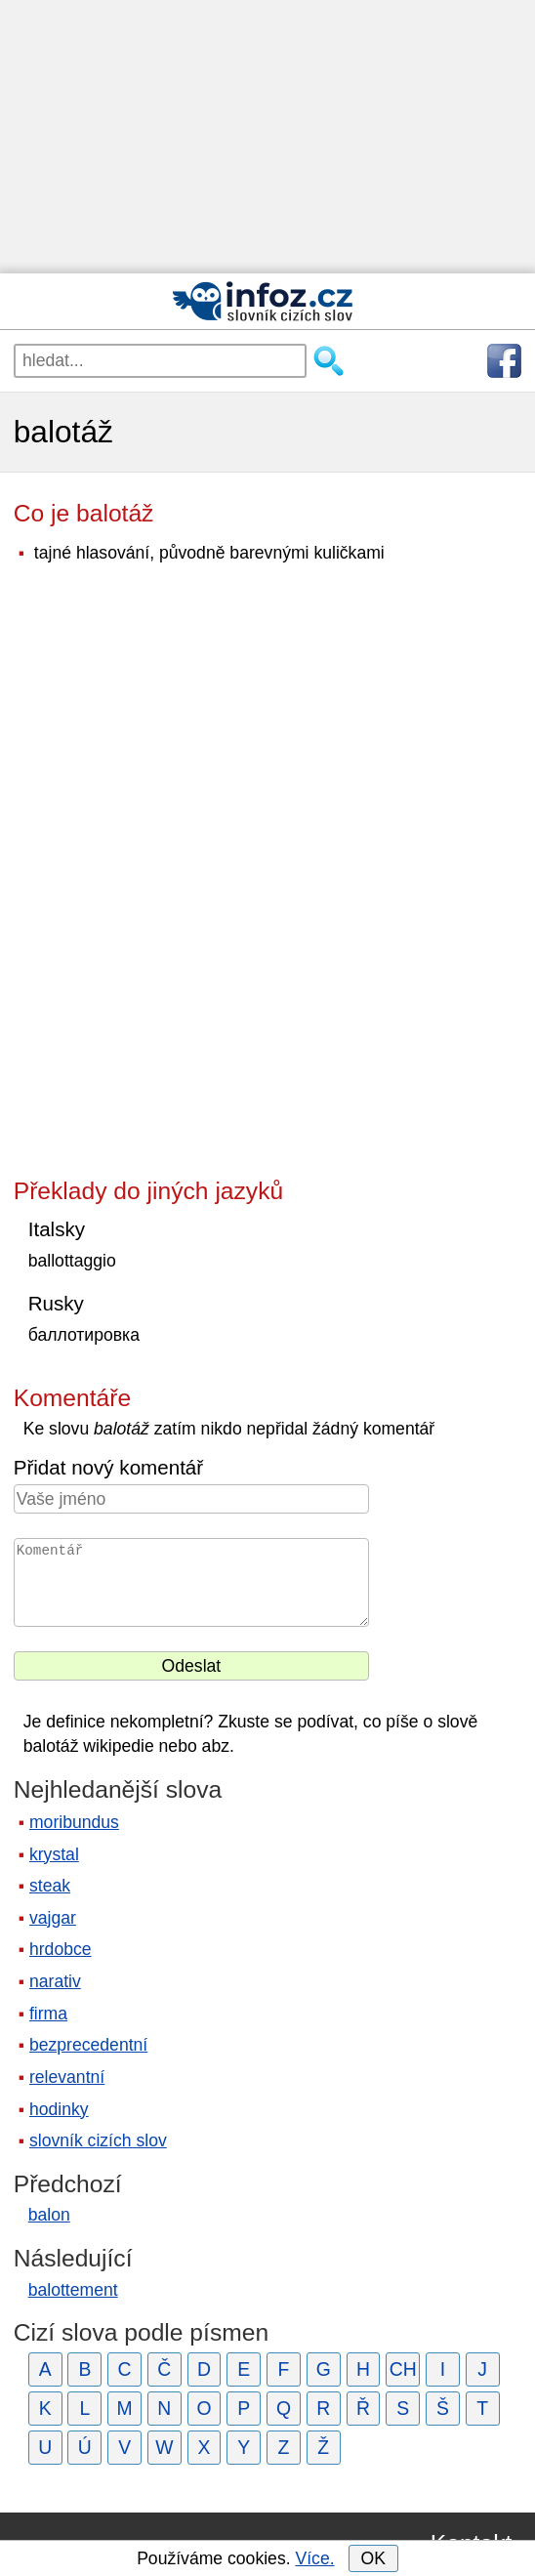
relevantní (66, 2077)
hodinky (59, 2109)
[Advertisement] (267, 136)
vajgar (52, 1918)
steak (49, 1885)
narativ (55, 1981)
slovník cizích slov (98, 2140)
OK (372, 2558)
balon (49, 2214)
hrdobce (60, 1949)
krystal (54, 1854)
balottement (73, 2290)
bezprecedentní (88, 2045)
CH (403, 2369)
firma (48, 2013)
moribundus (74, 1822)
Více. (314, 2558)
